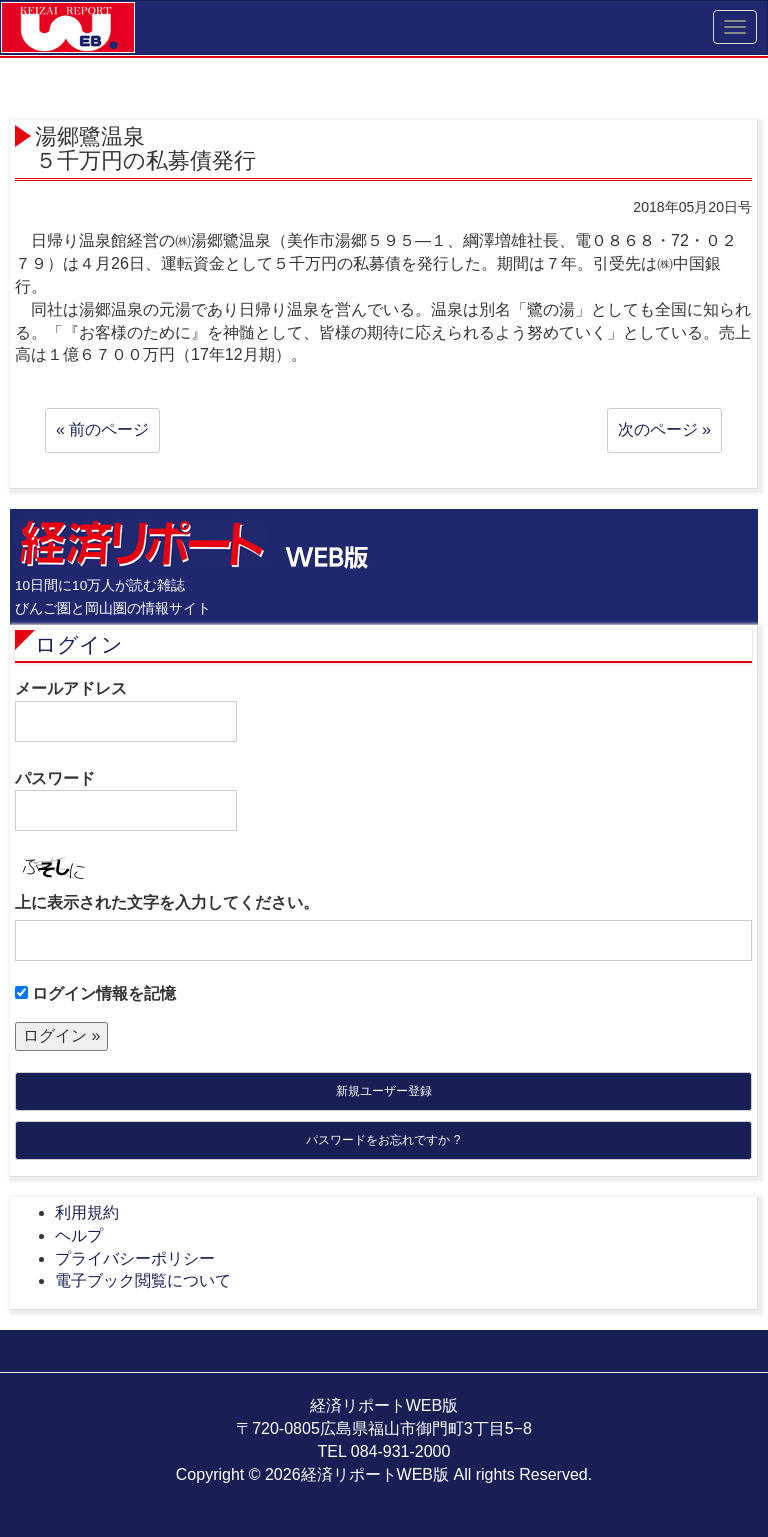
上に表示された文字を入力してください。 (167, 902)
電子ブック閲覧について (143, 1280)
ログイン (79, 644)
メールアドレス (126, 711)
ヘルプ (79, 1235)
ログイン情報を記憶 (95, 993)
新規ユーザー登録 (384, 1091)
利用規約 (87, 1212)
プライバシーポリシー (135, 1258)
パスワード (126, 801)
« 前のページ (102, 429)
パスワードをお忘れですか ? (383, 1140)
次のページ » (664, 429)
